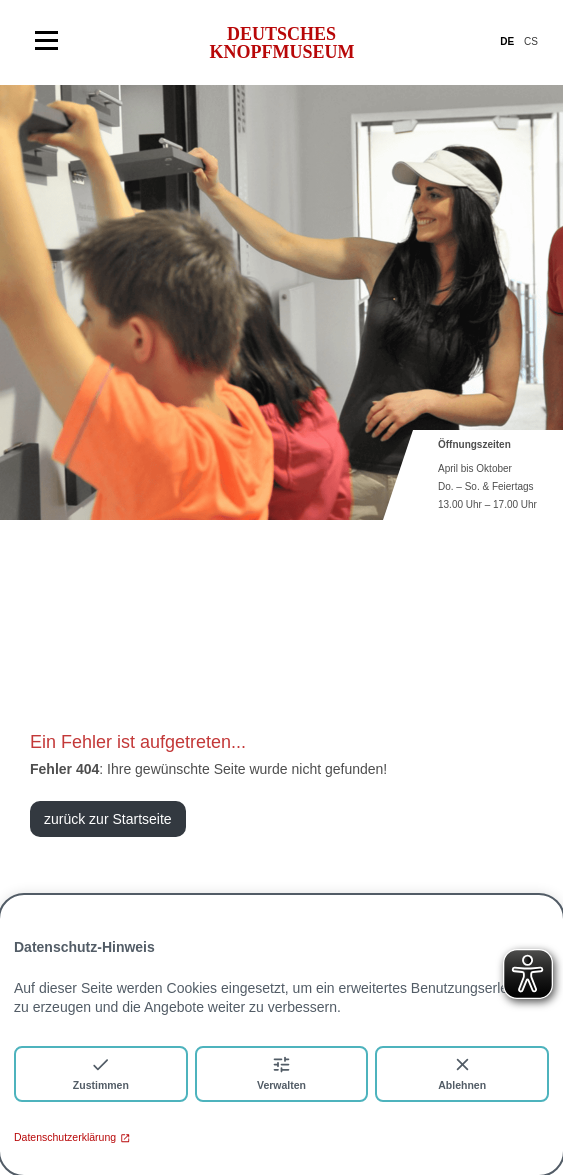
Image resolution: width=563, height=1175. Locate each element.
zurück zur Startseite (108, 819)
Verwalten (281, 1072)
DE (507, 41)
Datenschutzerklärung (72, 1137)
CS (531, 41)
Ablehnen (462, 1072)
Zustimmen (101, 1072)
